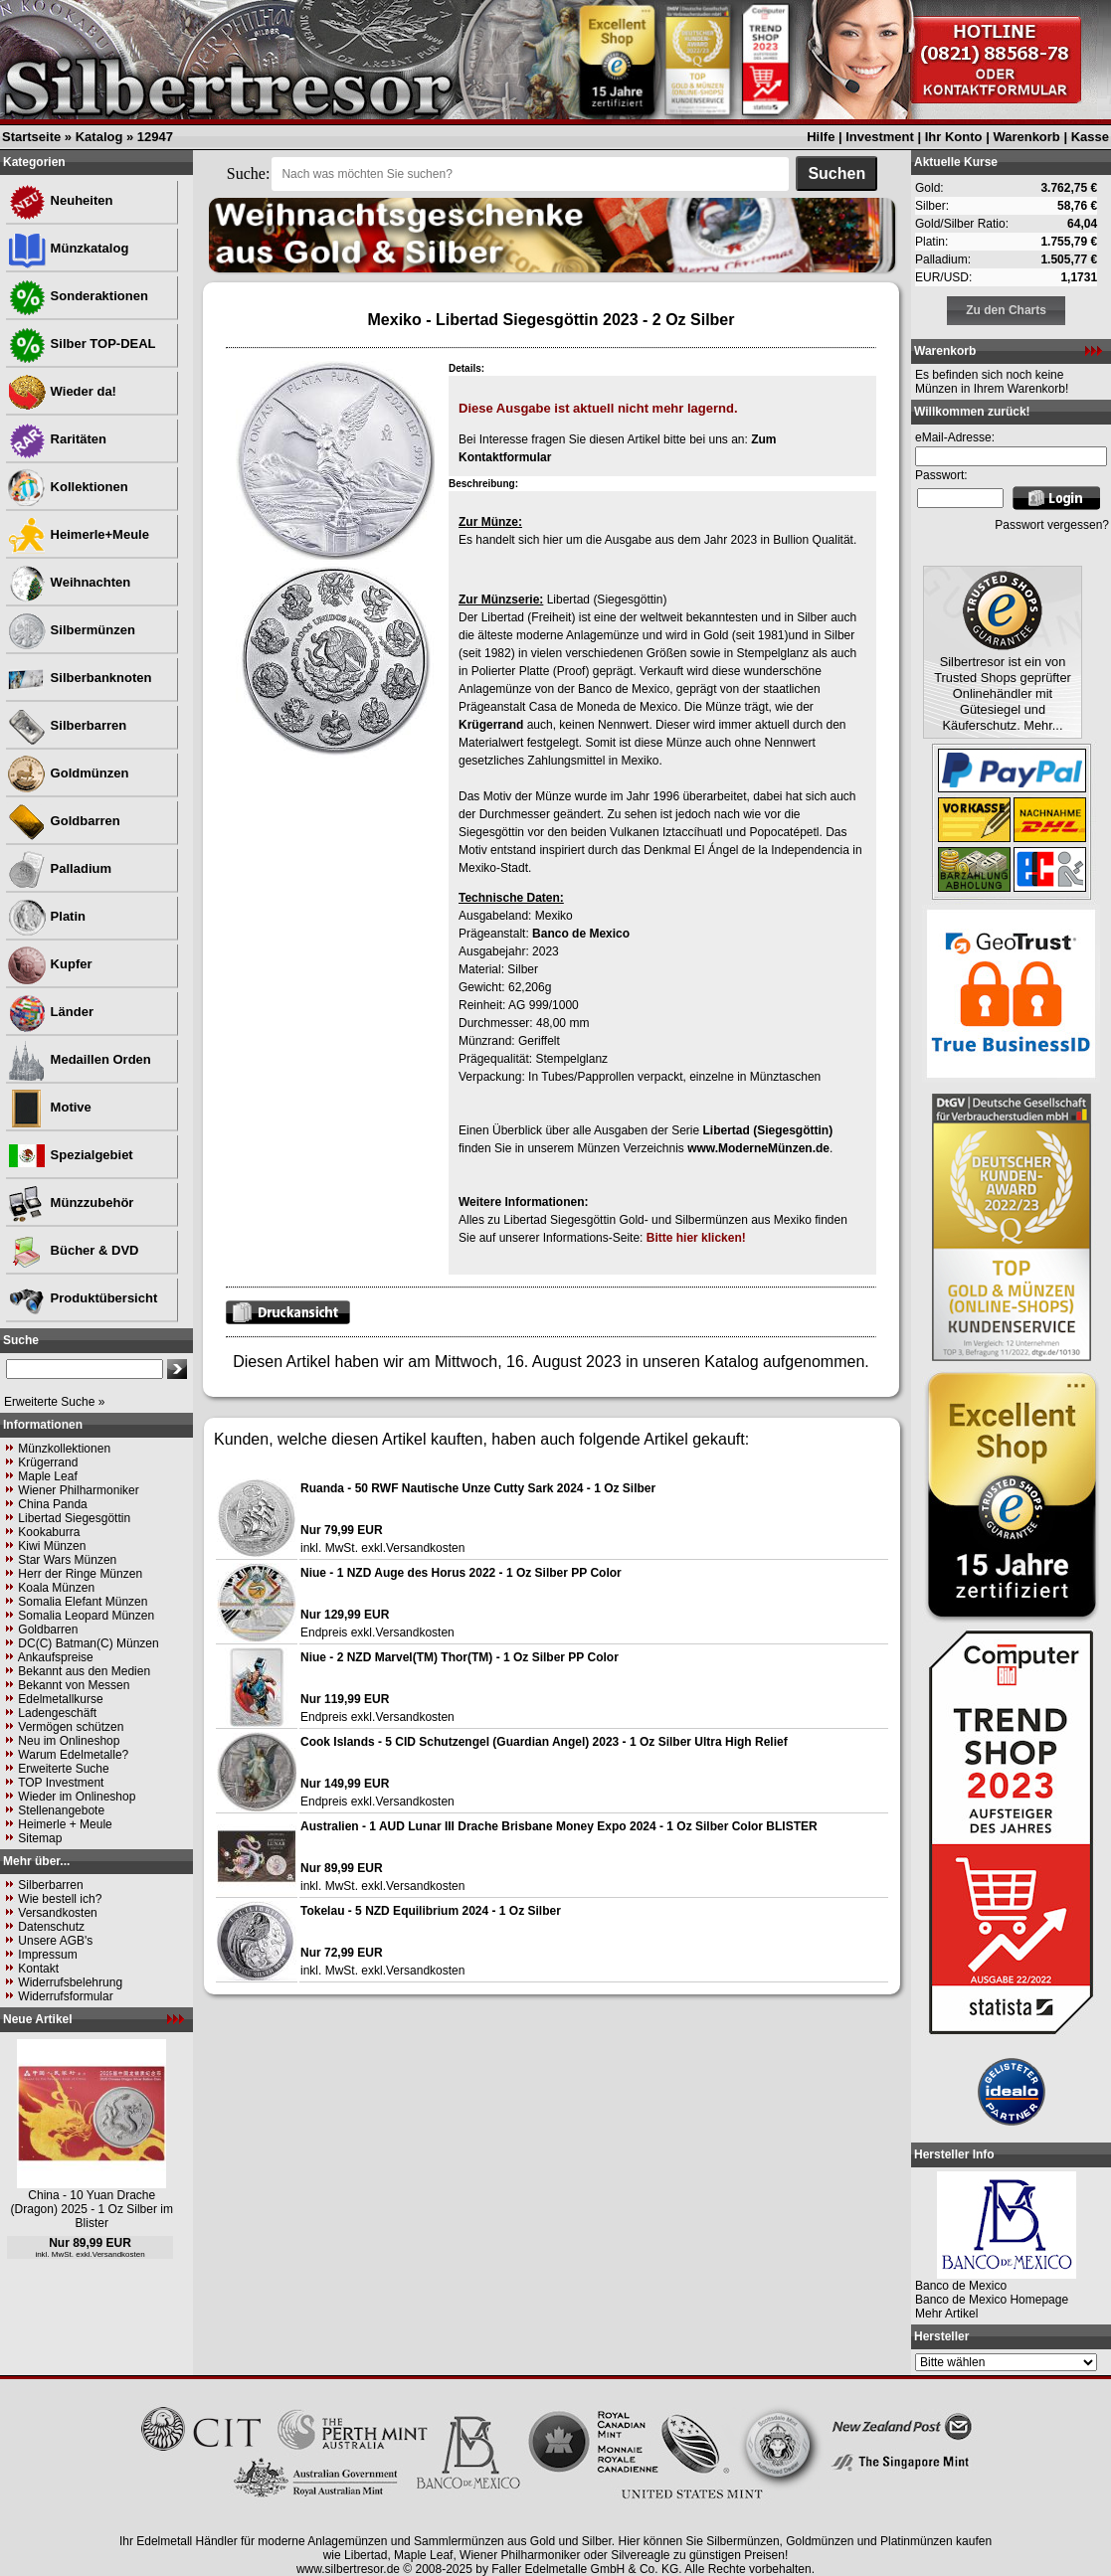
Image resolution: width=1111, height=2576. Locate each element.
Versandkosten (57, 1913)
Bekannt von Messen (73, 1685)
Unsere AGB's (55, 1941)
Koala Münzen (56, 1588)
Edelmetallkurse (60, 1699)
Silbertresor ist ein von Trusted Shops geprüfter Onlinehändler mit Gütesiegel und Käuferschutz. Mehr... (1002, 693)
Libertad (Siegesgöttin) (767, 1130)
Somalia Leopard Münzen (86, 1616)
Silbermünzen (71, 629)
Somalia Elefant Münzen (82, 1602)
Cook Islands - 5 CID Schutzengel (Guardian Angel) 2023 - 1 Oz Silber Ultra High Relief (544, 1742)
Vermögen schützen (70, 1727)
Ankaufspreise (55, 1657)
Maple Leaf (47, 1476)
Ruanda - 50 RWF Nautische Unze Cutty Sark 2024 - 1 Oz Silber (477, 1488)
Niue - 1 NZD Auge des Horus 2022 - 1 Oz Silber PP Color (461, 1573)
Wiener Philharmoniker (78, 1490)
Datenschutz (51, 1927)
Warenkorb (1026, 136)
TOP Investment (60, 1783)
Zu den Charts (1006, 310)
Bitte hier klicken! (696, 1238)
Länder (50, 1011)
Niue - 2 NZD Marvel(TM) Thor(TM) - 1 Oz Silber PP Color (459, 1657)
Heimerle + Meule (64, 1824)
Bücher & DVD (72, 1250)
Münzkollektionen (64, 1449)
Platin (46, 916)
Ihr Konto (954, 136)
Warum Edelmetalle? (73, 1755)
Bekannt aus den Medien (84, 1671)
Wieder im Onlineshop (76, 1796)
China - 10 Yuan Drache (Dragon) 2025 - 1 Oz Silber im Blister (92, 2209)
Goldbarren (63, 820)
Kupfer (50, 963)
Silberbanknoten (79, 677)
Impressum (47, 1955)
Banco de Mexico (581, 934)
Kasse (1090, 136)
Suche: (249, 173)
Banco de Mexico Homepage (991, 2300)
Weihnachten (68, 582)
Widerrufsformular (65, 1996)
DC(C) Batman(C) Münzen (88, 1643)
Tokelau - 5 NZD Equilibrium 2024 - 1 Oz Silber (430, 1911)
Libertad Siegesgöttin (74, 1518)
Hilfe (820, 136)
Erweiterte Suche (63, 1769)
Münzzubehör (70, 1202)
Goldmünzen (67, 773)
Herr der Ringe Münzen (80, 1574)
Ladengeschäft (57, 1713)
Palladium (59, 868)
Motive (49, 1107)
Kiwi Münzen (52, 1546)
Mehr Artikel (946, 2313)
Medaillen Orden (79, 1059)
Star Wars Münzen (67, 1560)
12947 (155, 136)
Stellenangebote (61, 1810)
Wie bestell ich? (59, 1899)
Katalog (99, 136)
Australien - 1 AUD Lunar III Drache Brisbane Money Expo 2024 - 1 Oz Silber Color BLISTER (559, 1826)
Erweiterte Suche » (54, 1402)
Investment (879, 136)
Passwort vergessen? (1052, 525)
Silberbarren (66, 725)
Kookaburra (49, 1532)
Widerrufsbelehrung (70, 1982)
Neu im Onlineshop (68, 1741)
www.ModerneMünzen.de (758, 1148)
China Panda (52, 1504)
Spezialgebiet (70, 1154)
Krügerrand (48, 1462)
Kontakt (38, 1968)
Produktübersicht (82, 1297)
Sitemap (40, 1838)
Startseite (31, 136)
